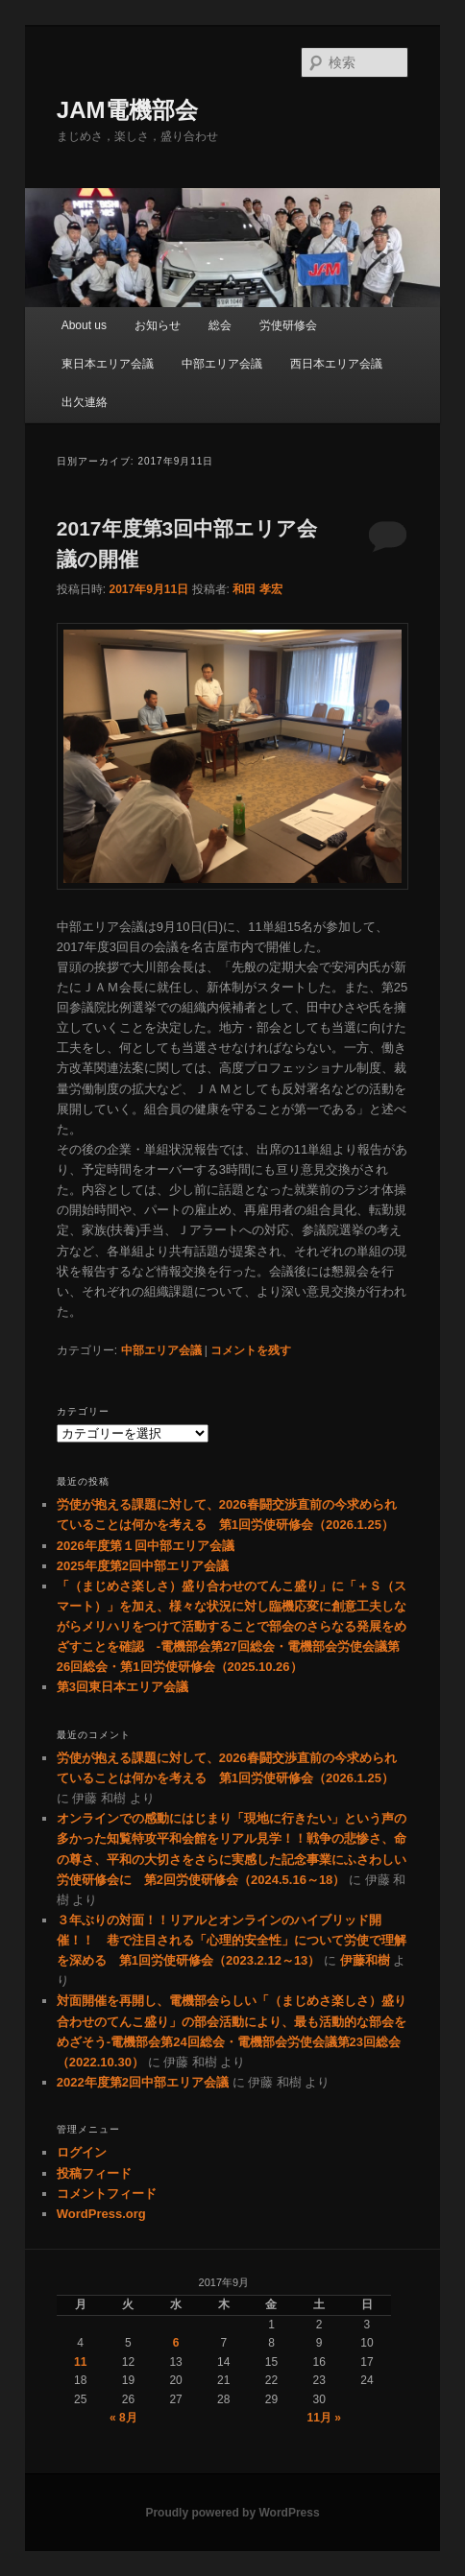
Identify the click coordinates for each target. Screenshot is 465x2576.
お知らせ (158, 325)
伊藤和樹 (365, 1960)
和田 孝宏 (256, 589)
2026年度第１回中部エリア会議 (145, 1545)
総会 (220, 325)
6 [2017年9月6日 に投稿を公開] (176, 2342)
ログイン (82, 2152)
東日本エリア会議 (107, 363)
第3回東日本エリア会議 (122, 1687)
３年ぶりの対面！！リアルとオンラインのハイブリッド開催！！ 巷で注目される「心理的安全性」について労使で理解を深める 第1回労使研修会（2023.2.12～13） (231, 1940)
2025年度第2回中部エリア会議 (143, 1566)
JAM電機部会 (127, 110)
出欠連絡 (84, 402)
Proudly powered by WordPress (232, 2512)
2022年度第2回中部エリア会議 (143, 2082)
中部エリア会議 (222, 363)
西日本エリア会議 (336, 363)
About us (84, 325)
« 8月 (123, 2417)
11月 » (324, 2417)
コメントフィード (107, 2193)
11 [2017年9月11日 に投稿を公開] (80, 2362)
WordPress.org (101, 2213)
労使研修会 (288, 325)
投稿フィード (94, 2173)
